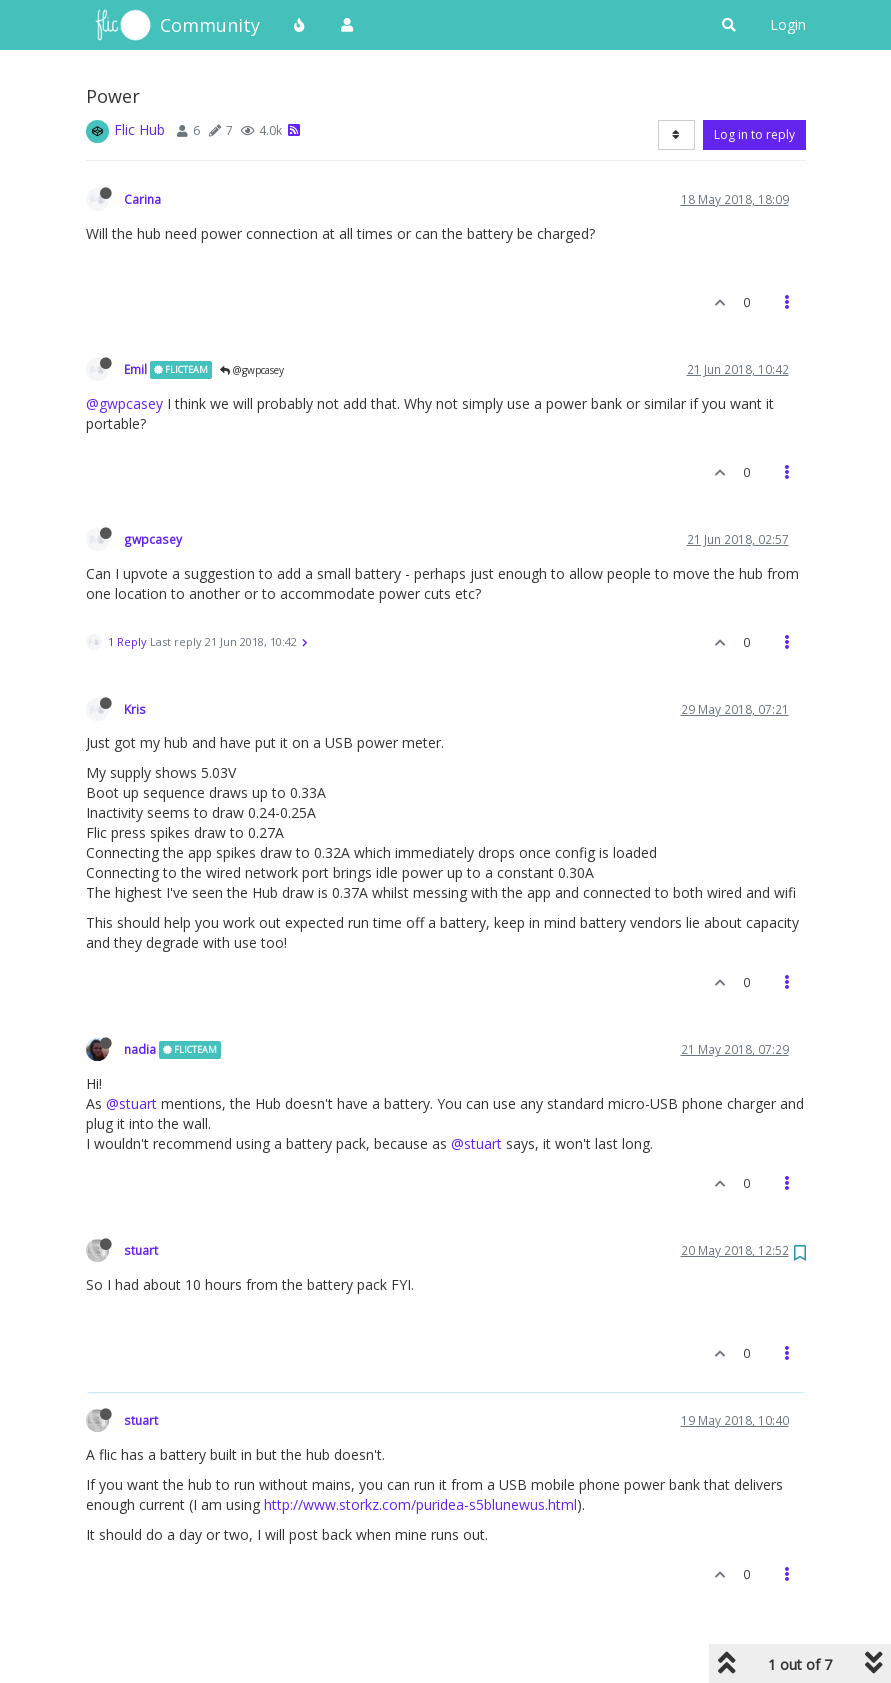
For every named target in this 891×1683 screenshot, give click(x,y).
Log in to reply (754, 134)
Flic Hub (139, 129)
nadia (140, 1049)
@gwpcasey (252, 370)
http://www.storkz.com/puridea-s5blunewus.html (420, 1504)
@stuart (131, 1103)
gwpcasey (153, 539)
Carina (142, 199)
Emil (135, 369)
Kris (135, 709)
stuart (141, 1250)
